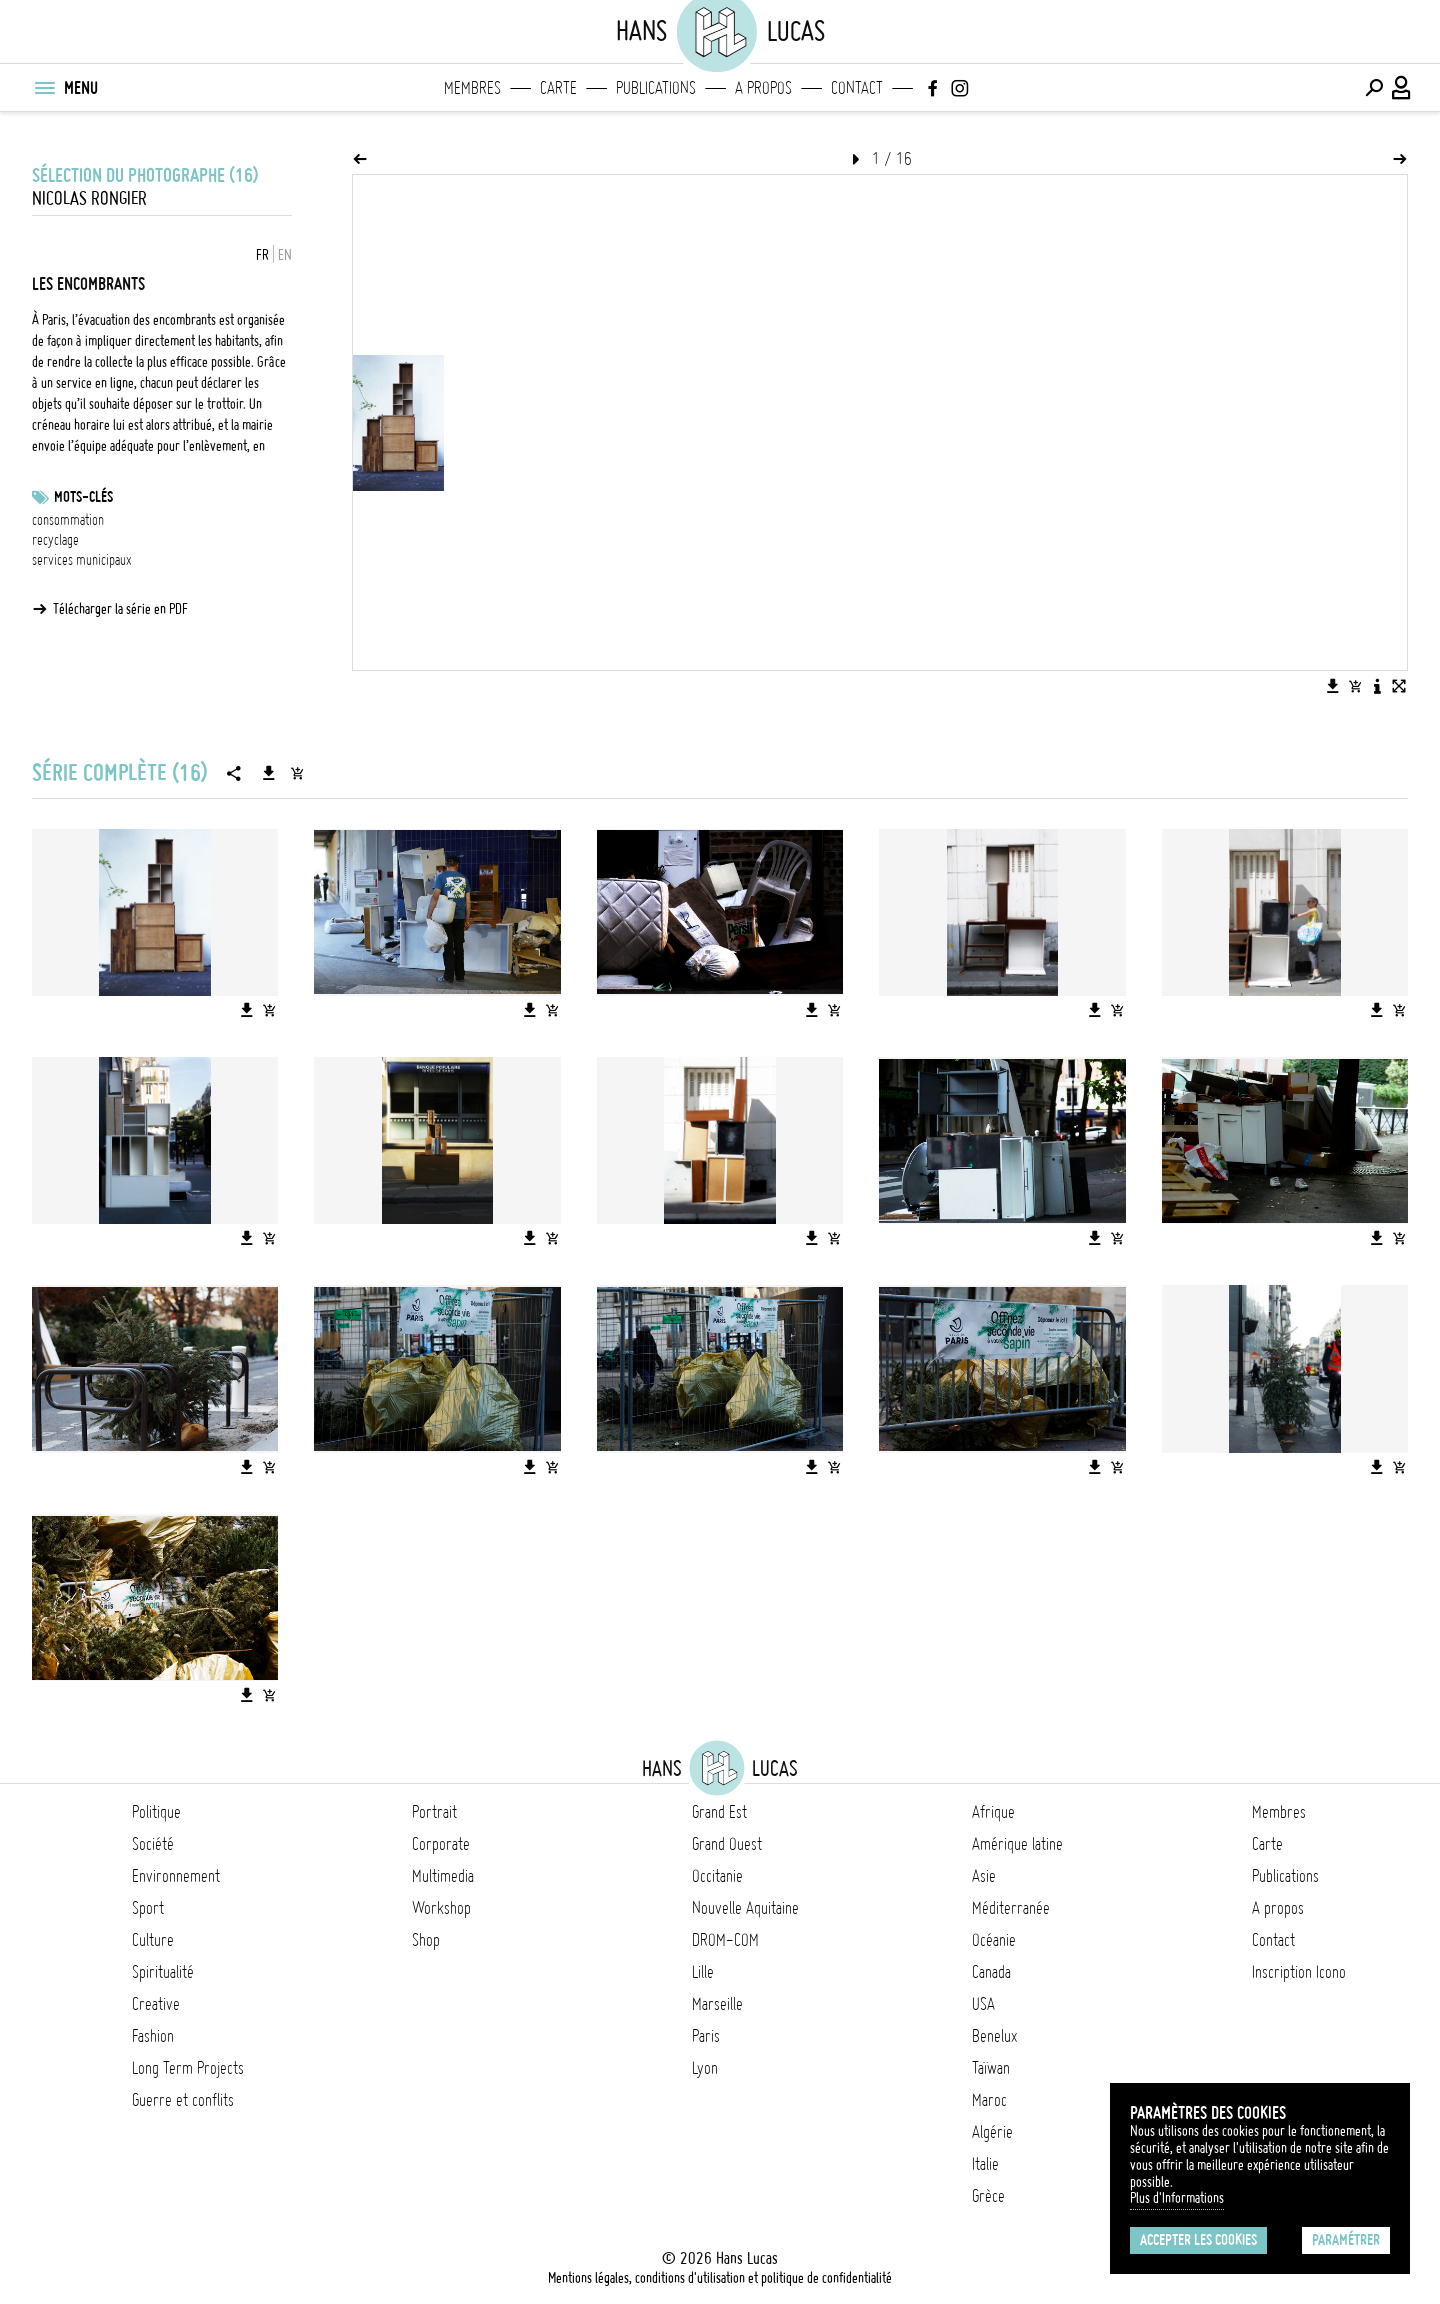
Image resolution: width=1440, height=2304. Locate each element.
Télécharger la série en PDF (120, 609)
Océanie (994, 1940)
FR (262, 255)
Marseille (717, 2004)
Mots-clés (83, 497)
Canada (991, 1972)
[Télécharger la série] (269, 773)
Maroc (989, 2100)
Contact (857, 88)
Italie (985, 2164)
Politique (156, 1812)
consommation (68, 520)
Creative (156, 2004)
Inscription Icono (1299, 1972)
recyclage (55, 540)
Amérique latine (1017, 1844)
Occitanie (717, 1876)
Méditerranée (1011, 1908)
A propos (763, 88)
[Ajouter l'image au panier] (1355, 686)
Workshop (441, 1908)
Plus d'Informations (1177, 2198)
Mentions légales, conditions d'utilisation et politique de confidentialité (720, 2278)
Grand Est (719, 1812)
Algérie (992, 2132)
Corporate (441, 1844)
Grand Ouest (727, 1844)
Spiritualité (163, 1972)
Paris (706, 2036)
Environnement (176, 1876)
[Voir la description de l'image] (1377, 686)
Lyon (705, 2068)
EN (285, 255)
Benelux (994, 2036)
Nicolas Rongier (89, 198)
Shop (426, 1940)
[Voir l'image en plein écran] (1399, 686)
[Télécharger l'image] (1333, 686)
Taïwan (991, 2068)
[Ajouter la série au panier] (297, 773)
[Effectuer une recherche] (1374, 88)
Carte (558, 88)
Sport (148, 1908)
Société (153, 1844)
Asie (984, 1876)
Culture (153, 1940)
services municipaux (82, 560)
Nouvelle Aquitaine (745, 1908)
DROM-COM (725, 1940)
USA (983, 2004)
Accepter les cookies (1198, 2240)
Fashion (153, 2036)
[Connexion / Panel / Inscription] (1402, 88)
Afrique (993, 1812)
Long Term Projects (188, 2068)
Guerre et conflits (183, 2100)
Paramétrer (1346, 2240)
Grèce (988, 2196)
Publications (656, 88)
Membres (472, 88)
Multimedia (443, 1876)
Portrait (434, 1812)
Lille (703, 1972)
